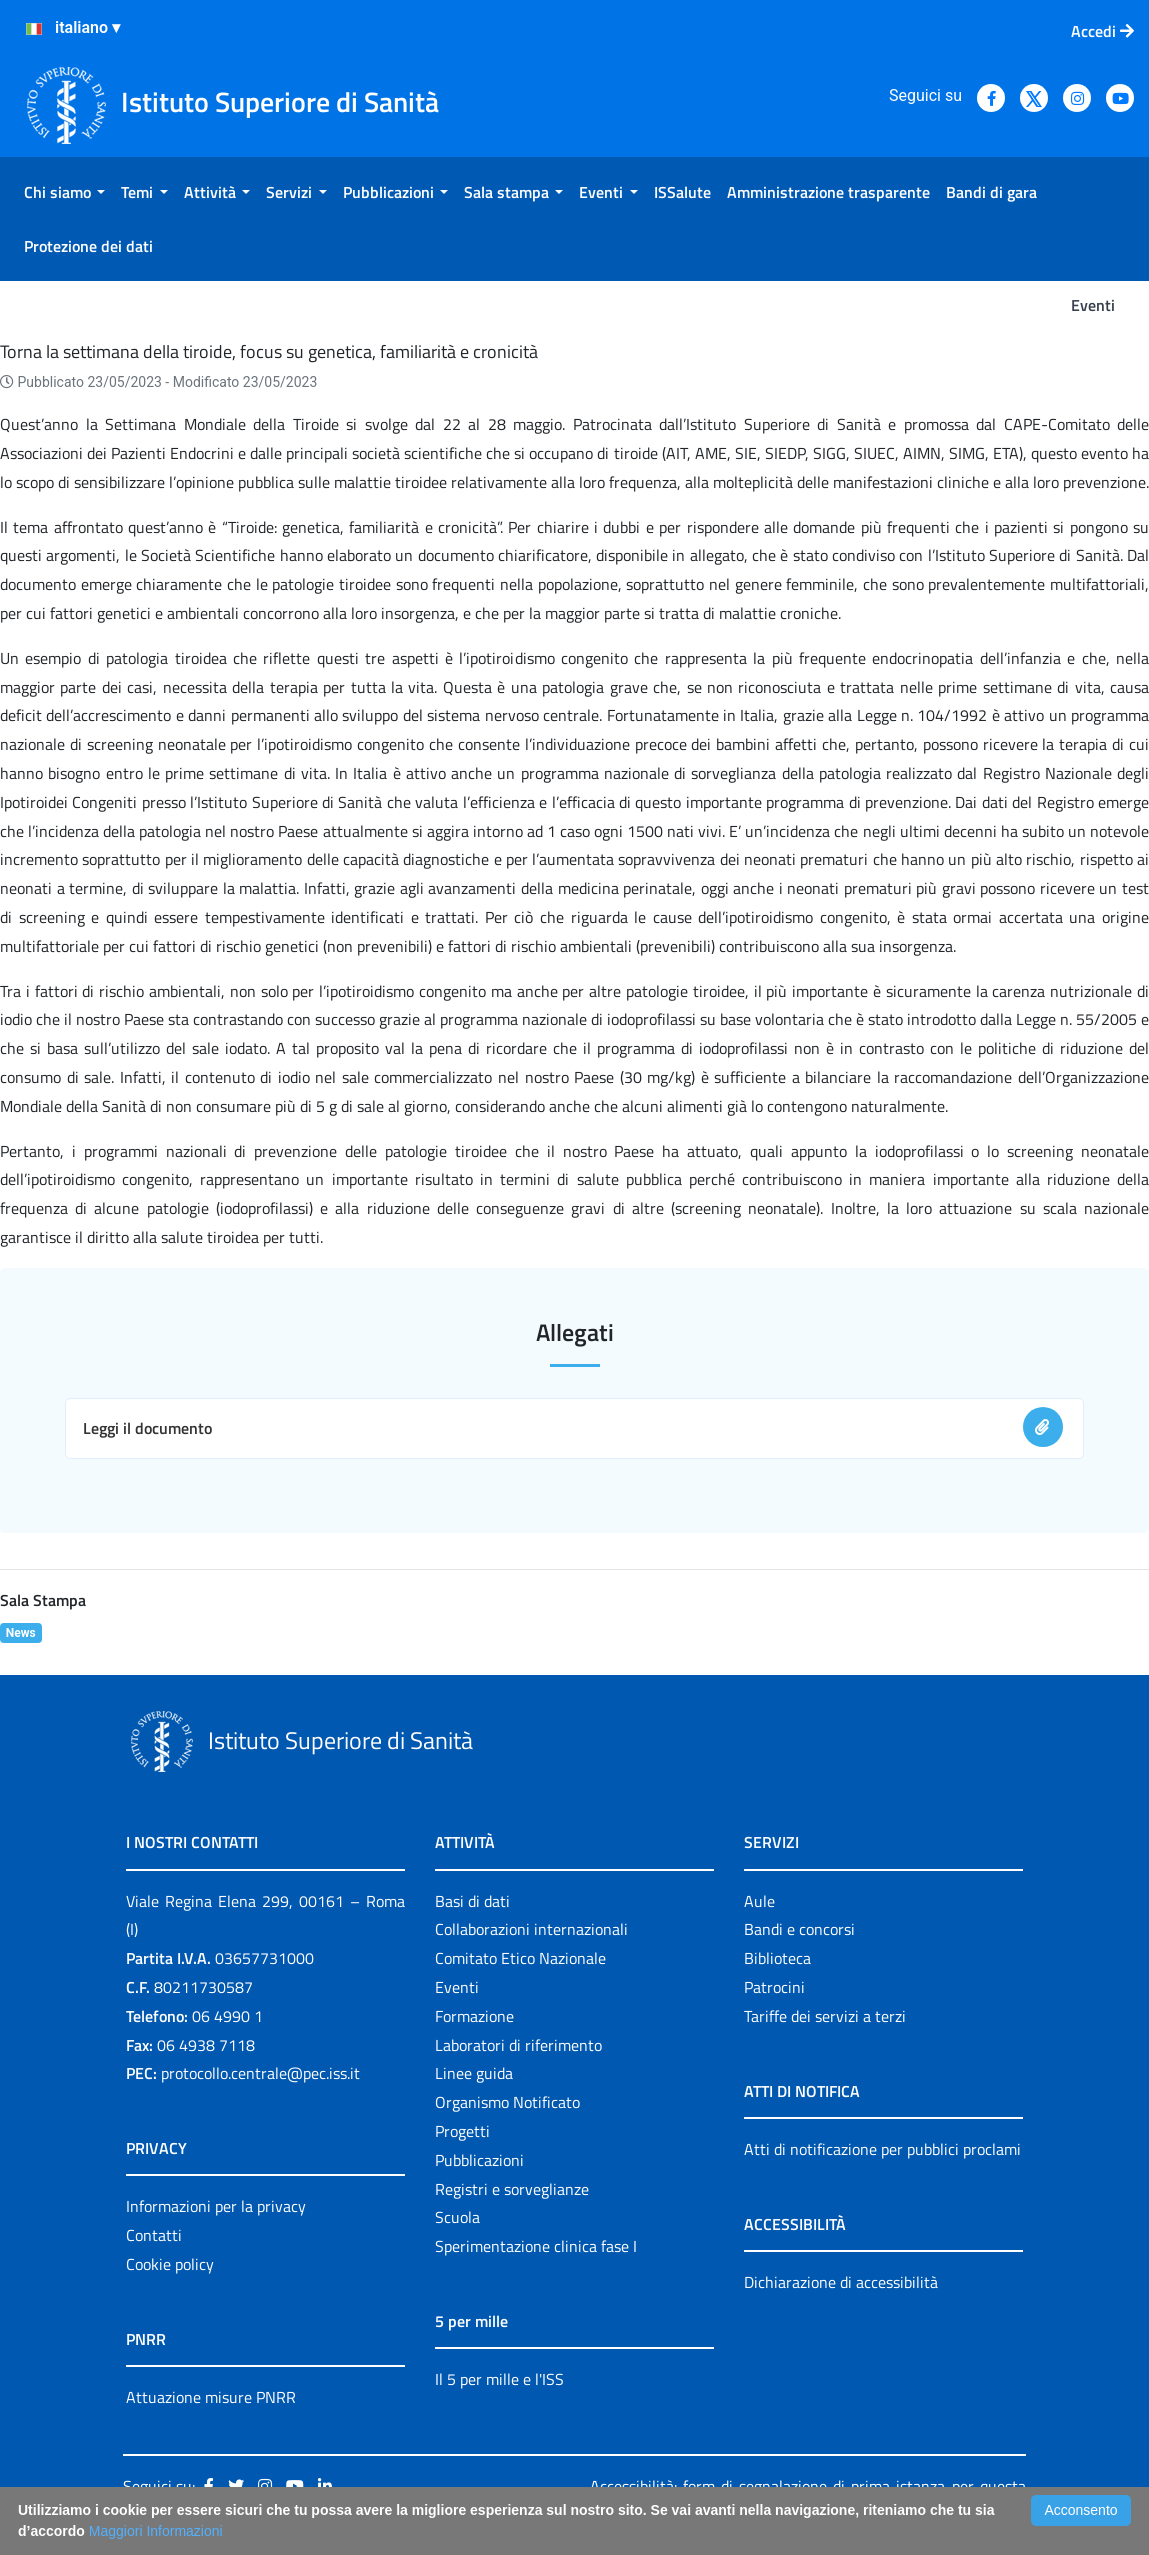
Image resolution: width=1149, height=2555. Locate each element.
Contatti (154, 2235)
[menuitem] (64, 192)
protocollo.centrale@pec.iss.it (260, 2073)
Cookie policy (170, 2264)
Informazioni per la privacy (216, 2206)
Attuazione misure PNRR (211, 2397)
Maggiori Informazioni (156, 2531)
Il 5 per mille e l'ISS (499, 2379)
